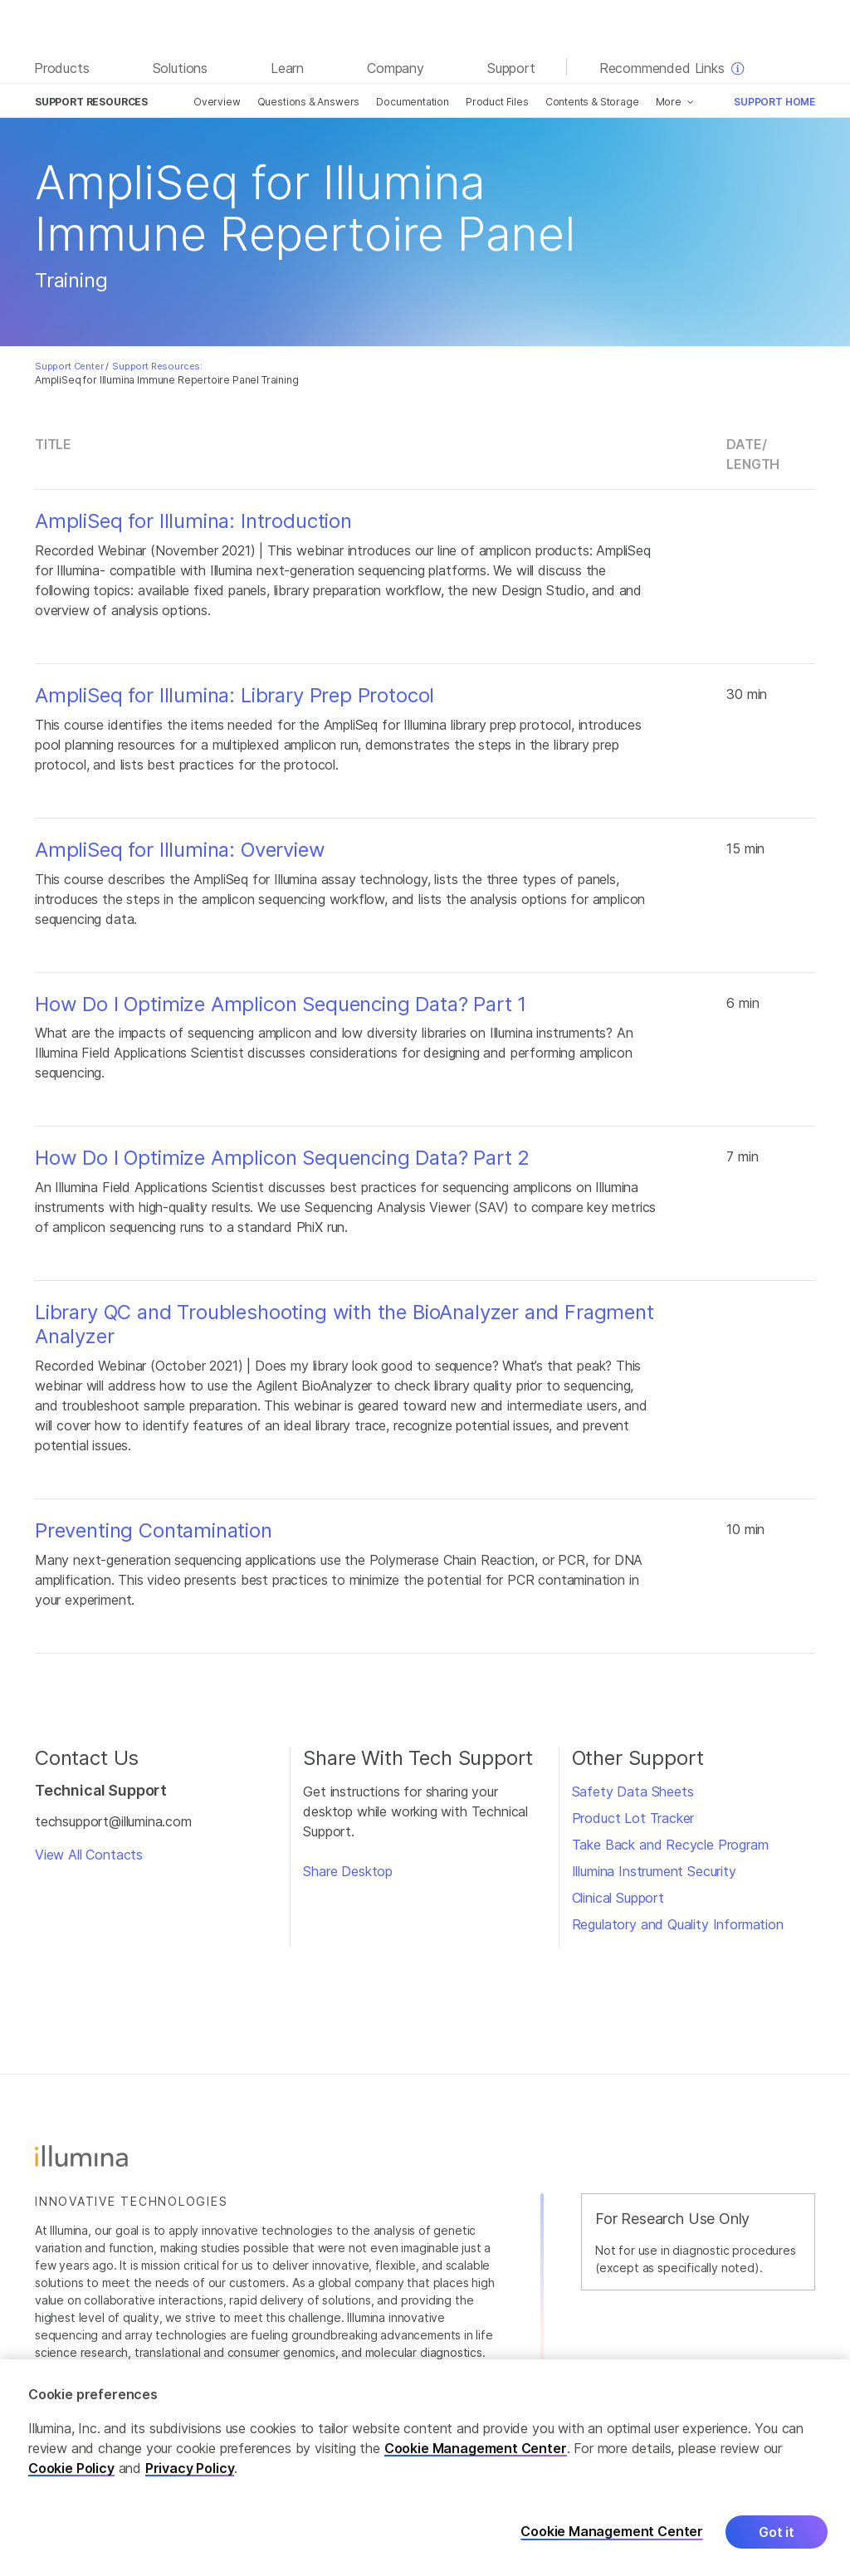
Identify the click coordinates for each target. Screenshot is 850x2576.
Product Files (497, 101)
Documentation (412, 101)
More (668, 101)
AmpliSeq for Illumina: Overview (180, 850)
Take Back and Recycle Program (670, 1844)
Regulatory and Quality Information (678, 1924)
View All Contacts (89, 1854)
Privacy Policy (190, 2471)
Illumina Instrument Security (654, 1871)
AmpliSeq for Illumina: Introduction (193, 521)
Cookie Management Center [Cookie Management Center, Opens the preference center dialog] (611, 2535)
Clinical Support (618, 1897)
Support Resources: (157, 366)
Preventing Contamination (153, 1530)
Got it (776, 2535)
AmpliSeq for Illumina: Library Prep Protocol (234, 695)
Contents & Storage (592, 101)
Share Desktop (348, 1871)
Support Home (774, 101)
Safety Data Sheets (633, 1791)
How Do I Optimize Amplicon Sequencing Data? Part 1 (280, 1004)
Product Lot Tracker (633, 1818)
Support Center (69, 366)
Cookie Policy (71, 2471)
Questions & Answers (308, 101)
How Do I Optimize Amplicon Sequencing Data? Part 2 (282, 1158)
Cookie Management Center (475, 2451)
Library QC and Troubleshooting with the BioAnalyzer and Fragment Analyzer (344, 1324)
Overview (217, 101)
